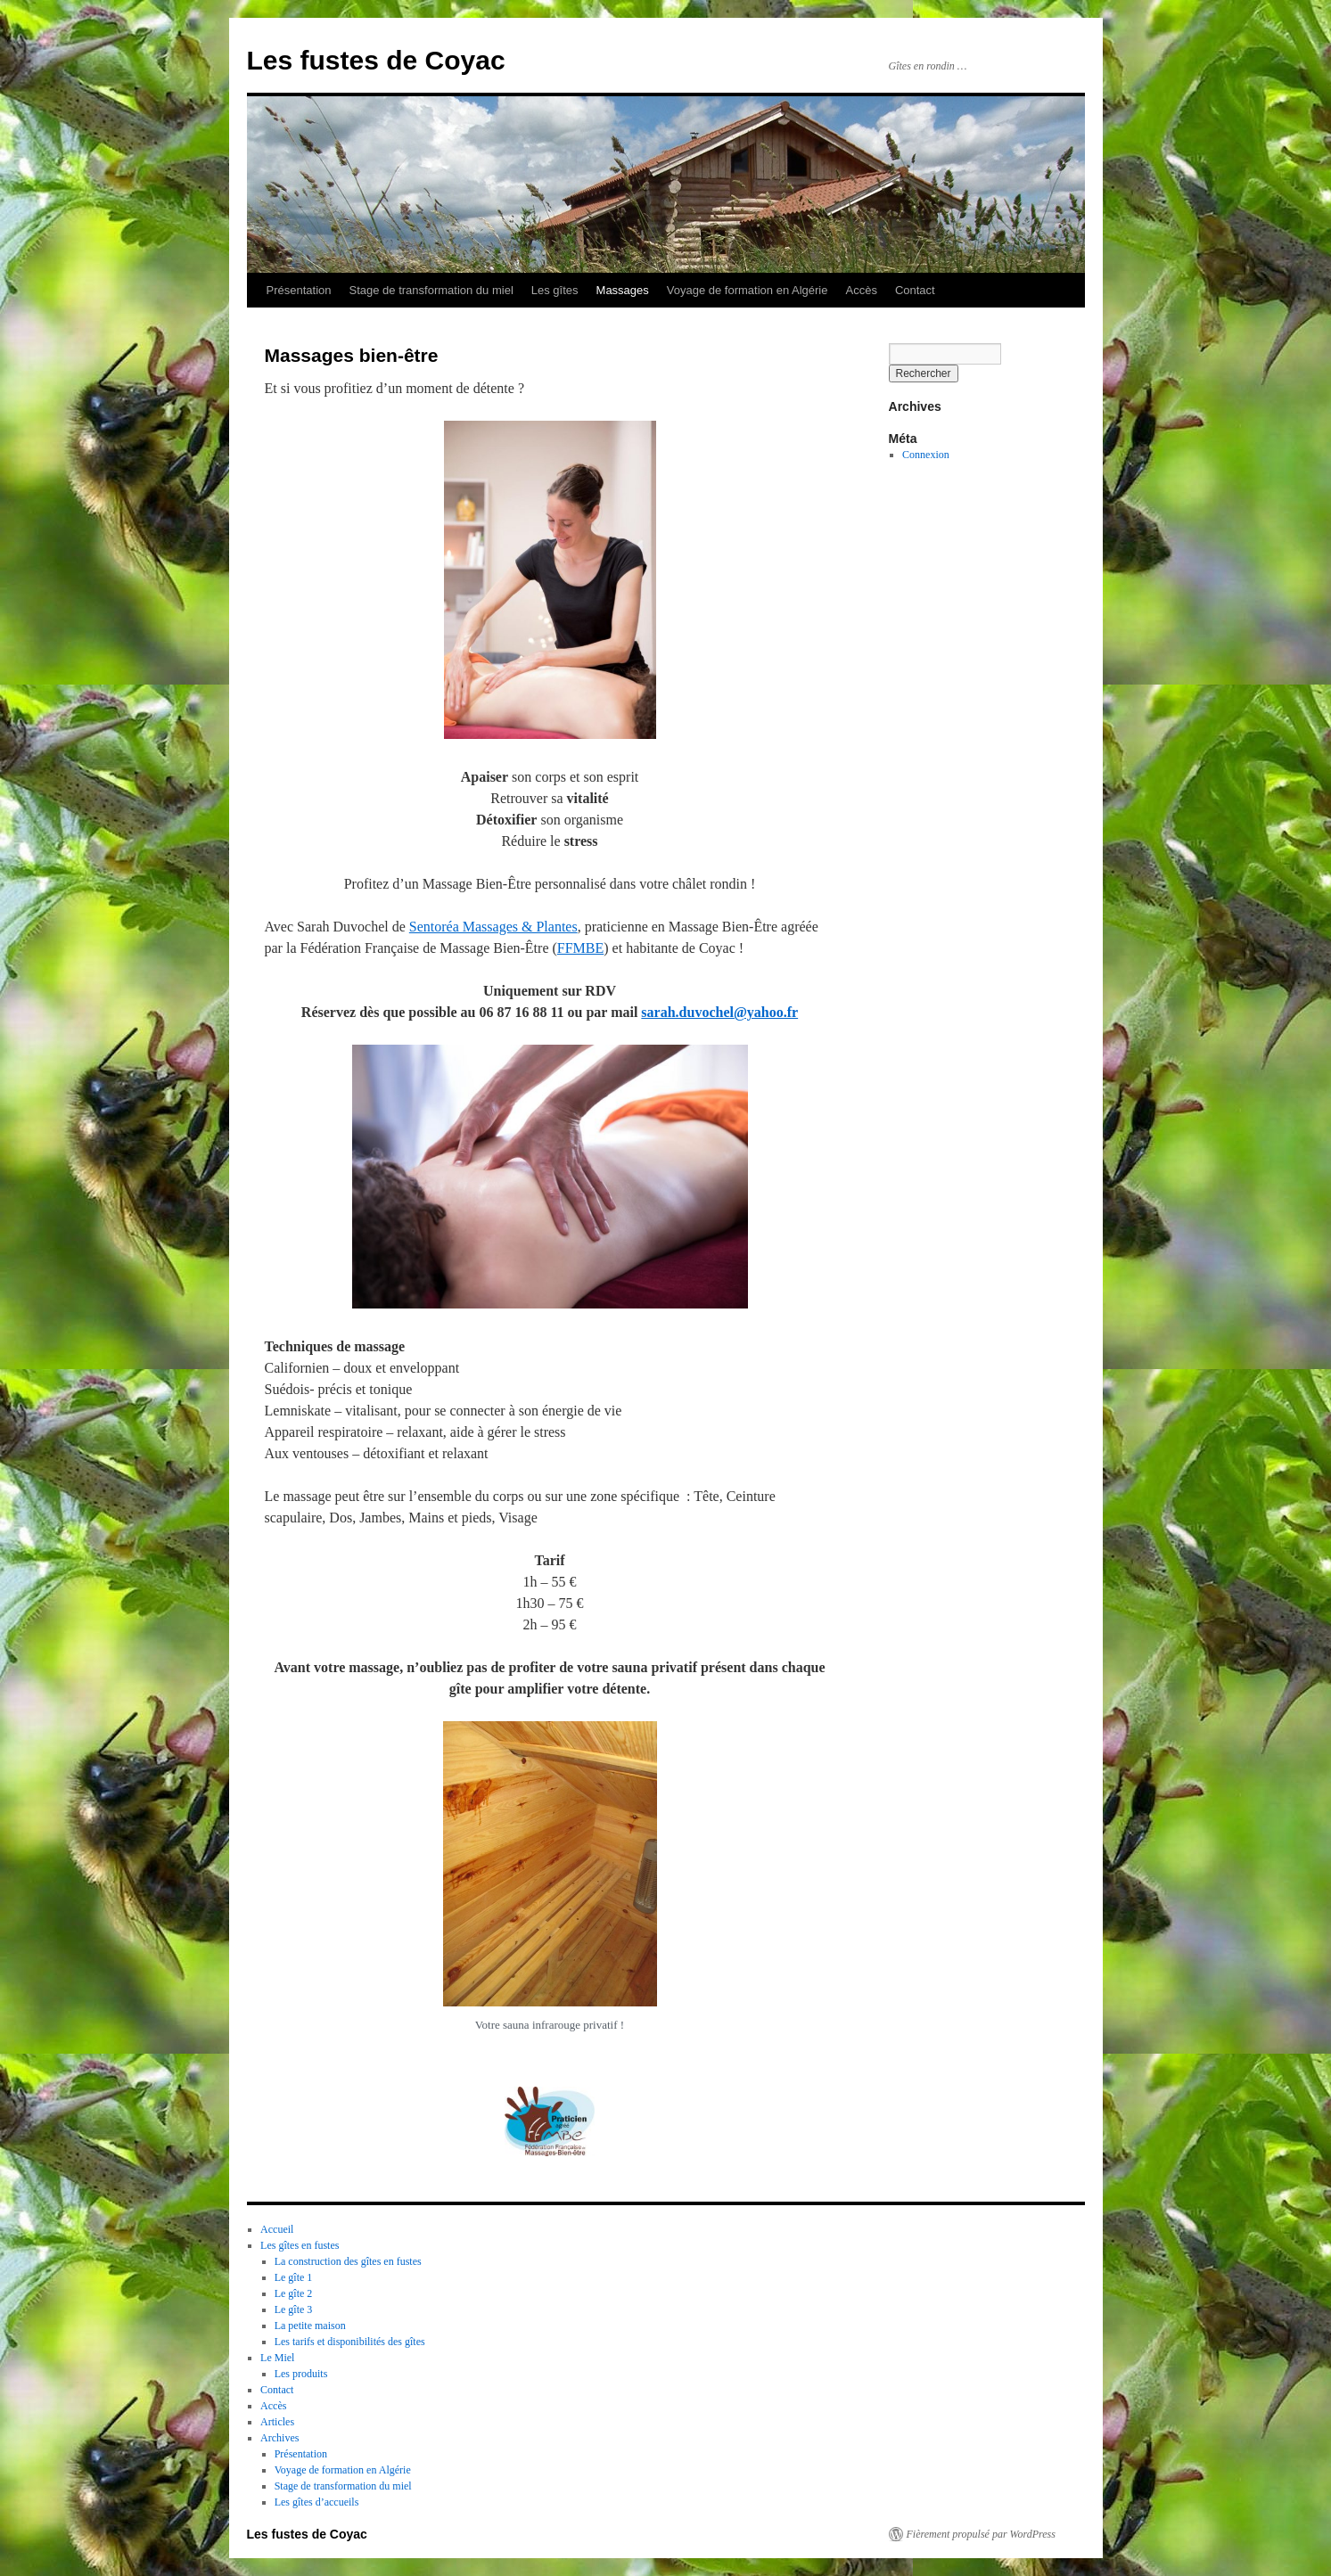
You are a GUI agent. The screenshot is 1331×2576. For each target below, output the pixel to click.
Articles (277, 2422)
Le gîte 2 (294, 2293)
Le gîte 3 (294, 2309)
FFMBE (580, 948)
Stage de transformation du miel (431, 290)
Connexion (925, 454)
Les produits (301, 2373)
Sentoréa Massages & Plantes (493, 926)
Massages (622, 290)
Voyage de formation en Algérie (747, 290)
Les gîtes (555, 290)
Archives (279, 2438)
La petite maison (310, 2325)
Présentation (299, 290)
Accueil (276, 2229)
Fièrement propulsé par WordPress (981, 2534)
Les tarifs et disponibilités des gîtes (350, 2341)
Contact (915, 290)
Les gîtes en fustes (299, 2245)
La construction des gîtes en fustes (348, 2261)
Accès (860, 290)
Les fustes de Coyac (376, 60)
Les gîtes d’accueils (317, 2502)
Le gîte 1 (294, 2277)
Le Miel (277, 2357)
